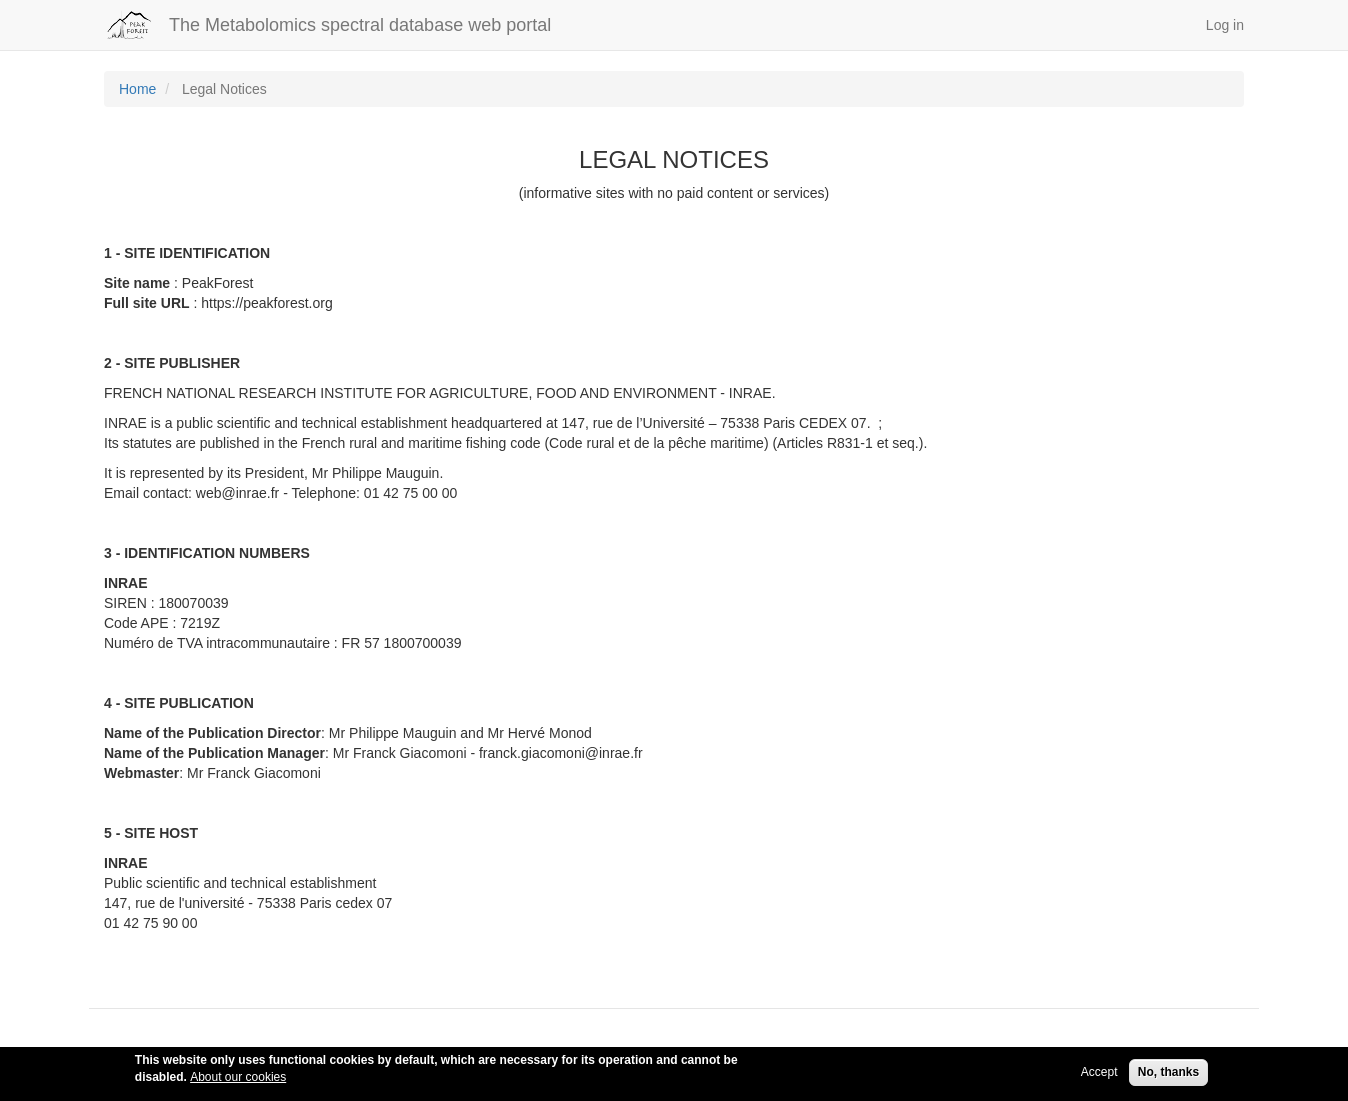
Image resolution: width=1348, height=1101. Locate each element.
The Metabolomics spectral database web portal (360, 25)
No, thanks (1168, 1076)
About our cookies (238, 1081)
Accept (1099, 1076)
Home (137, 89)
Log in (1225, 25)
